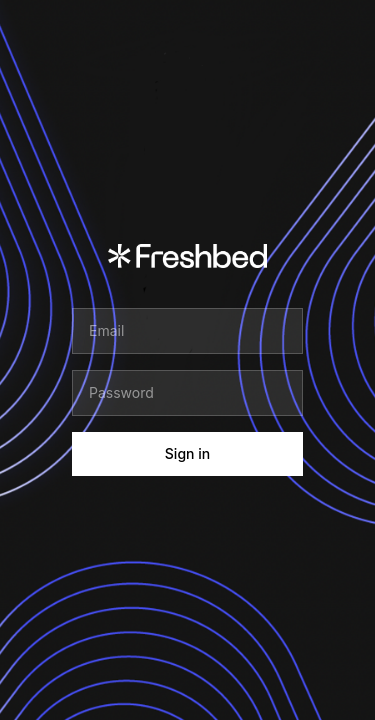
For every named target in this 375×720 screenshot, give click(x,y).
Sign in (187, 453)
